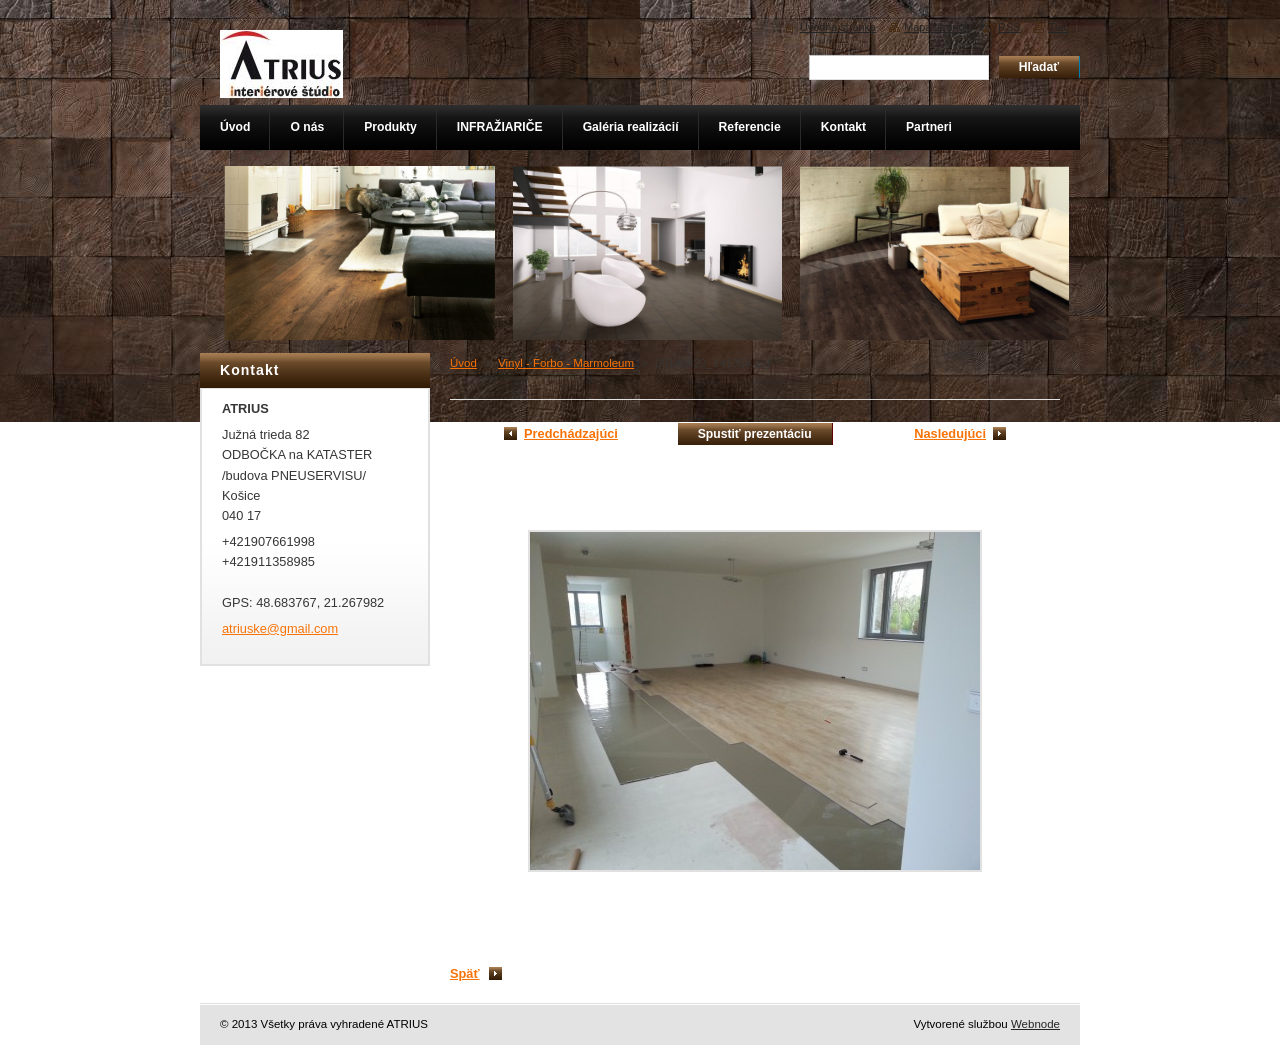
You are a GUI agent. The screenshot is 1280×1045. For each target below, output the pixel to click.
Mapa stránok (937, 27)
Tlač (1058, 27)
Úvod (463, 363)
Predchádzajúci (571, 433)
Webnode (1035, 1024)
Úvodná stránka (838, 27)
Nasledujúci (950, 433)
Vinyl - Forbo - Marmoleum (566, 363)
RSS (1009, 27)
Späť (465, 973)
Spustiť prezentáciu (755, 434)
